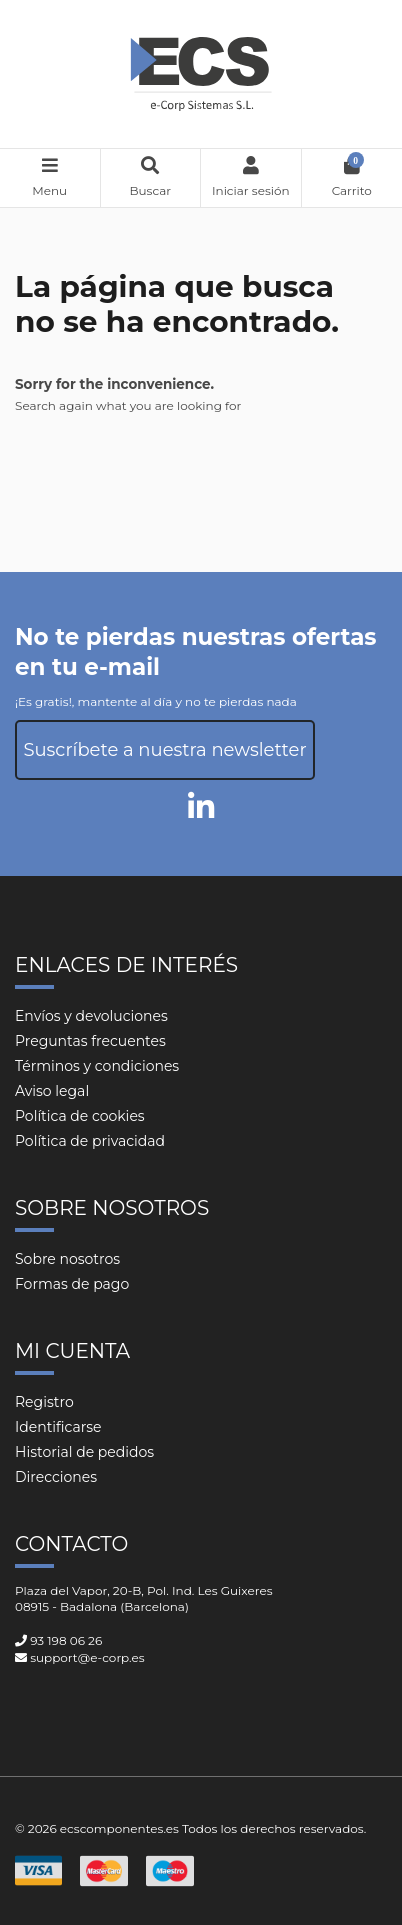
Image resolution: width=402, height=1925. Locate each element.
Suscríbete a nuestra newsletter (164, 750)
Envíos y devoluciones (91, 1016)
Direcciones (56, 1477)
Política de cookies (80, 1116)
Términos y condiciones (97, 1066)
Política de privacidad (90, 1141)
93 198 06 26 (66, 1640)
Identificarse (58, 1427)
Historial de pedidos (84, 1452)
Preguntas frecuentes (90, 1041)
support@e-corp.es (87, 1657)
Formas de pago (72, 1284)
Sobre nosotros (67, 1259)
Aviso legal (52, 1091)
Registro (44, 1402)
